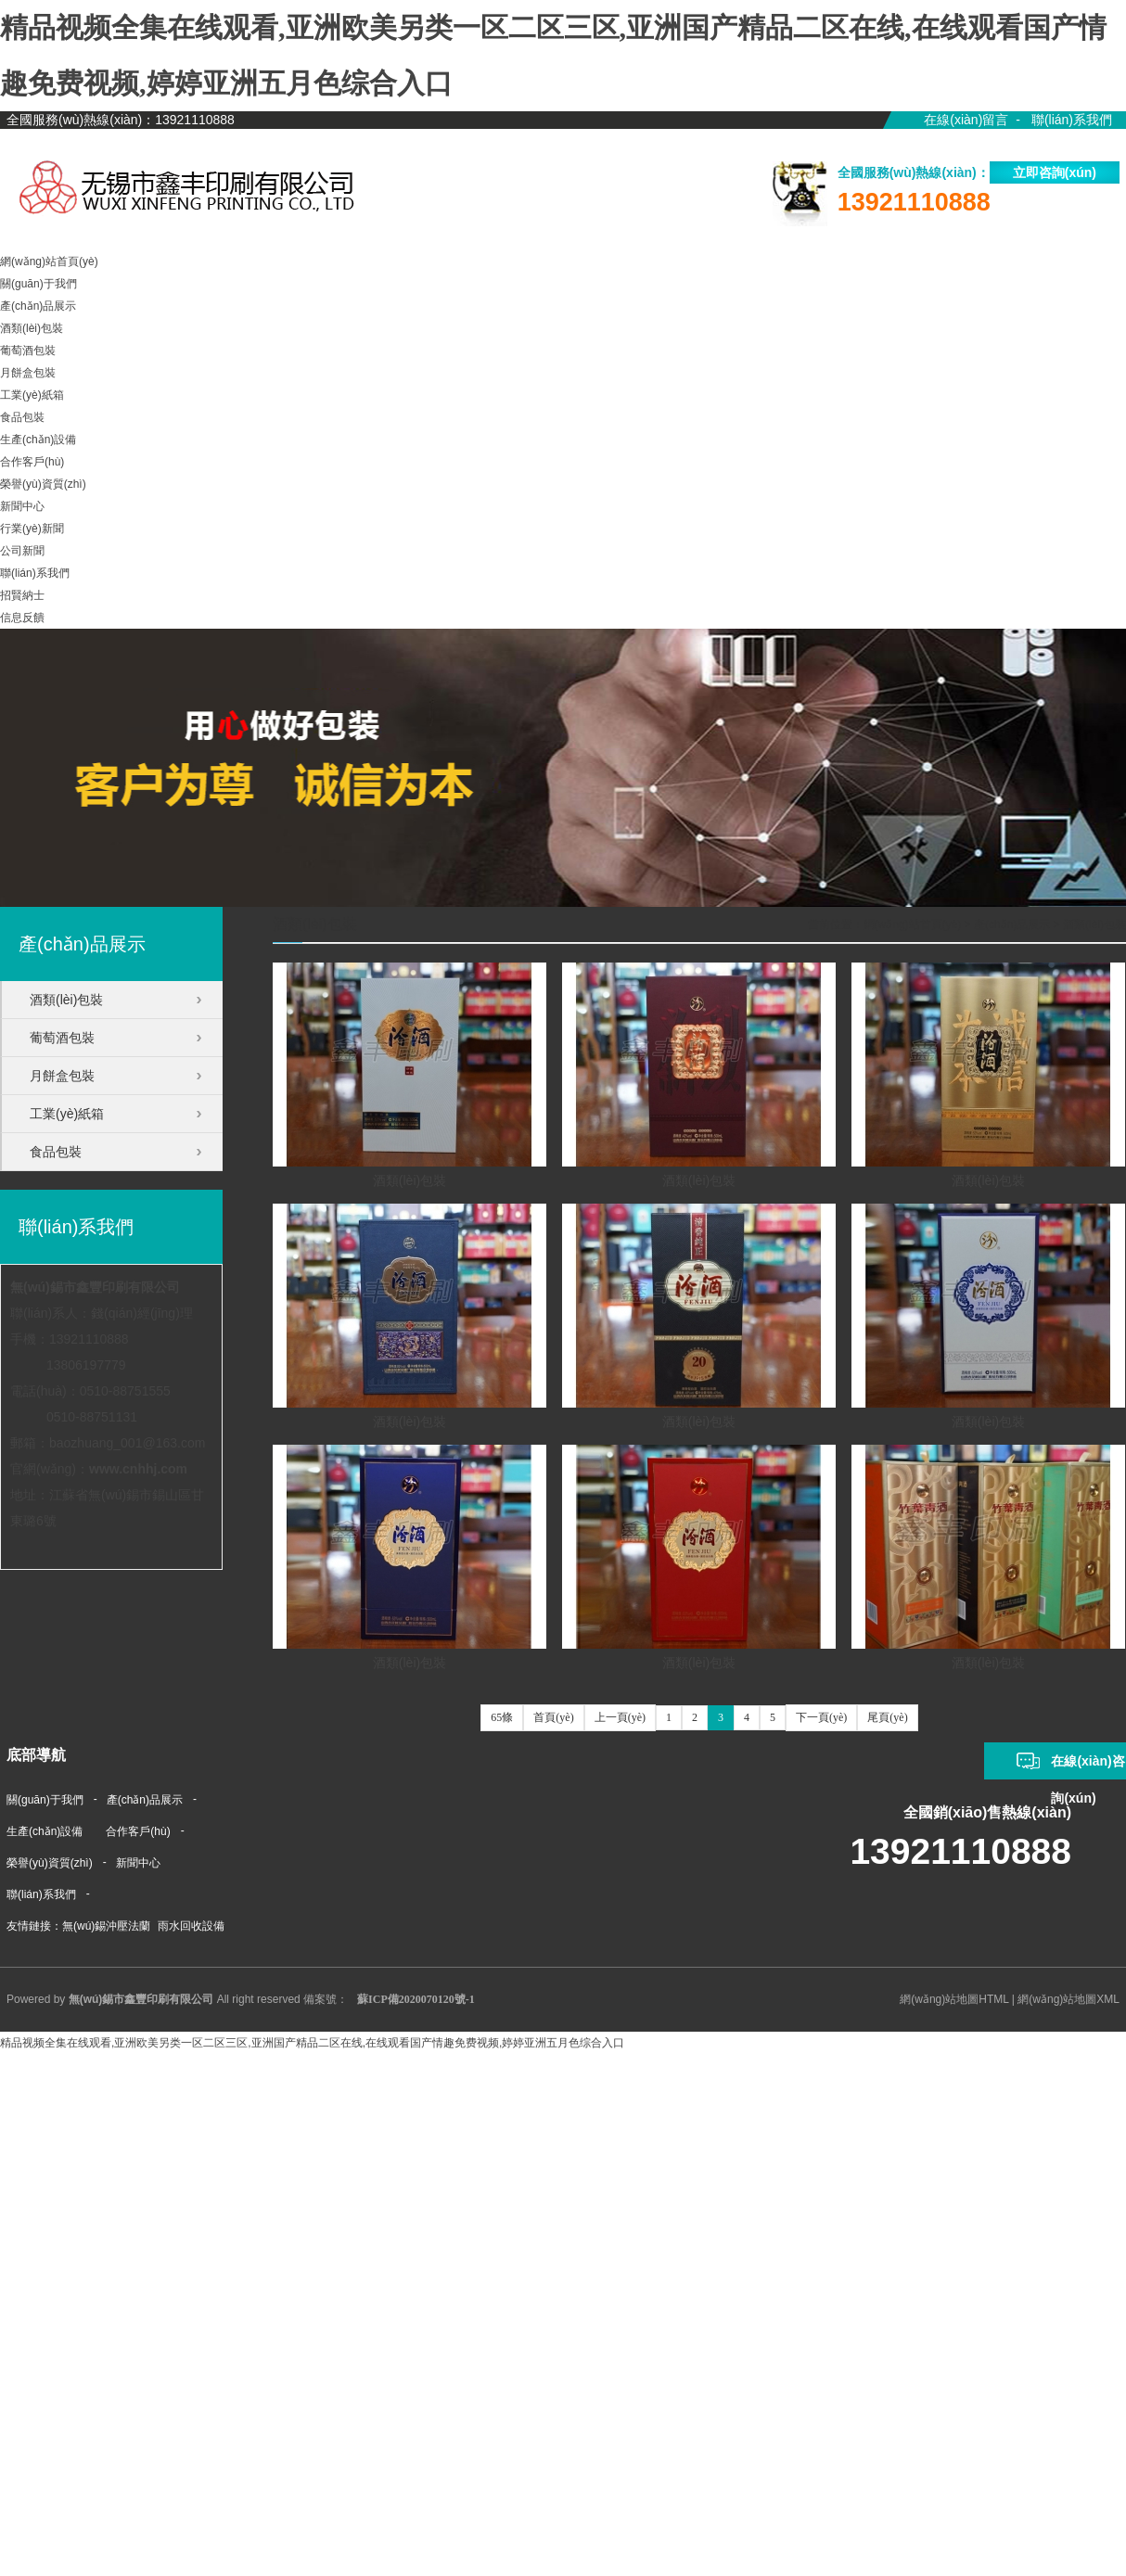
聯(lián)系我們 (1071, 119)
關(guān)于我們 (44, 1799)
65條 (502, 1717)
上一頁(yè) (620, 1717)
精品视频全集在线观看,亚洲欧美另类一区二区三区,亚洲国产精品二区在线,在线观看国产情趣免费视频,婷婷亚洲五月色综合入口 (312, 2042)
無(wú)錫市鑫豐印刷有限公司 (95, 1287)
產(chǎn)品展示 (1012, 924)
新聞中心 (138, 1862)
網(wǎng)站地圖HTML (954, 1999)
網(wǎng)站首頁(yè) (913, 924)
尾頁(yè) (887, 1717)
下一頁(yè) (821, 1717)
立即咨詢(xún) (1054, 172)
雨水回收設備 (191, 1925)
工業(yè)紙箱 (67, 1113)
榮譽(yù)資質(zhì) (49, 1862)
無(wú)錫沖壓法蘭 (106, 1925)
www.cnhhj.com (138, 1468)
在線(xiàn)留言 (966, 119)
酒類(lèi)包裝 (1094, 924)
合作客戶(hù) (138, 1831)
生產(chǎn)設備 (44, 1831)
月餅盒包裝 (62, 1075)
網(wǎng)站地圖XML (1068, 1999)
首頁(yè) (553, 1717)
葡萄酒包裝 (62, 1037)
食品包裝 (56, 1151)
